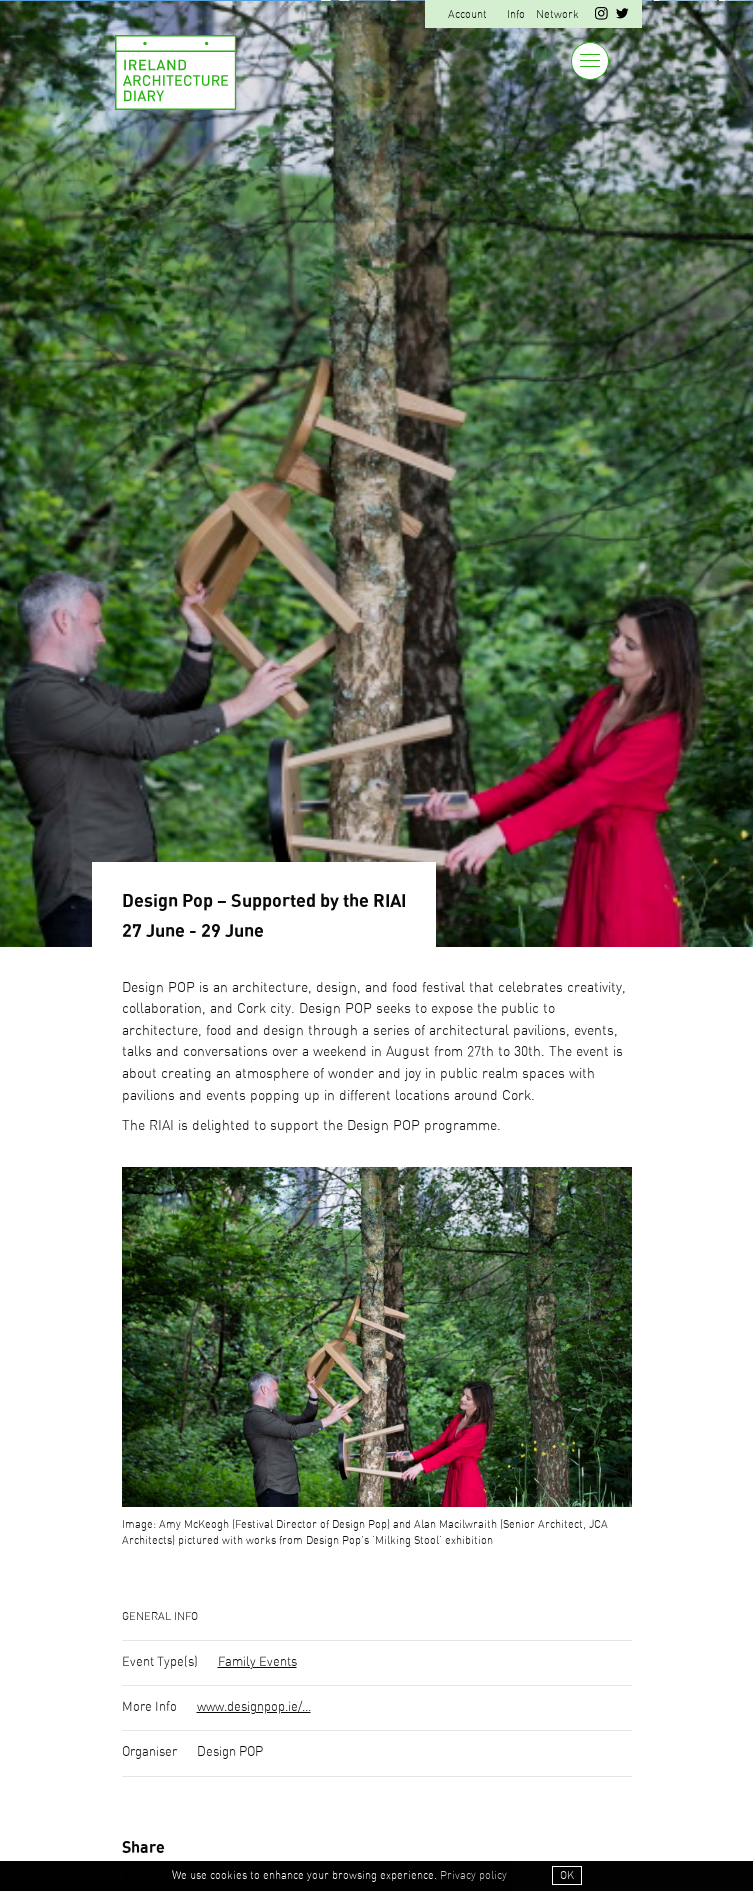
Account (467, 14)
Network (557, 14)
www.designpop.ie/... (254, 1707)
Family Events (257, 1662)
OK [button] (567, 1875)
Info (516, 14)
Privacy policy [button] (473, 1875)
